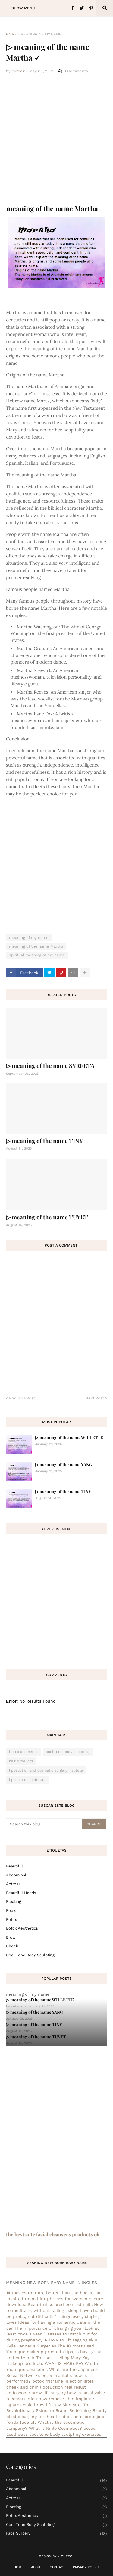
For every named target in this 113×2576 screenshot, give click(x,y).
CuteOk (67, 2556)
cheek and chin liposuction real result (46, 2387)
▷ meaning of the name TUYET (47, 1217)
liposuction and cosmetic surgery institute (46, 1770)
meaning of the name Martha (36, 946)
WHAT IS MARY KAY (64, 2363)
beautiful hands (21, 1893)
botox (11, 1919)
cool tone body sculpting (67, 1752)
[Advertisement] (56, 139)
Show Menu (23, 8)
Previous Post (22, 1398)
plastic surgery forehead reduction (42, 2416)
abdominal (16, 1875)
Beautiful (14, 1866)
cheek (12, 1946)
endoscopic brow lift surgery (36, 2392)
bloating (13, 1901)
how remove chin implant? (66, 2398)
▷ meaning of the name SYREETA (50, 1065)
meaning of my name (40, 34)
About (36, 2567)
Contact (57, 2567)
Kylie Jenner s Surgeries (31, 2346)
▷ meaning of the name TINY (44, 1140)
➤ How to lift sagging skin (70, 2340)
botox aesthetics (23, 1752)
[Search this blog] (44, 1824)
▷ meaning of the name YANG (63, 1464)
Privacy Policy (86, 2567)
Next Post (94, 1398)
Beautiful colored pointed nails (60, 2304)
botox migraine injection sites (63, 2381)
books (11, 1910)
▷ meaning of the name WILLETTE (69, 1437)
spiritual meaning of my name (37, 955)
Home (11, 34)
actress (13, 1884)
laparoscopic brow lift (29, 2404)
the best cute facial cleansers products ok (53, 2234)
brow (11, 1937)
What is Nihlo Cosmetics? (55, 2428)
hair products (21, 1761)
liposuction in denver (27, 1780)
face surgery (56, 2533)
